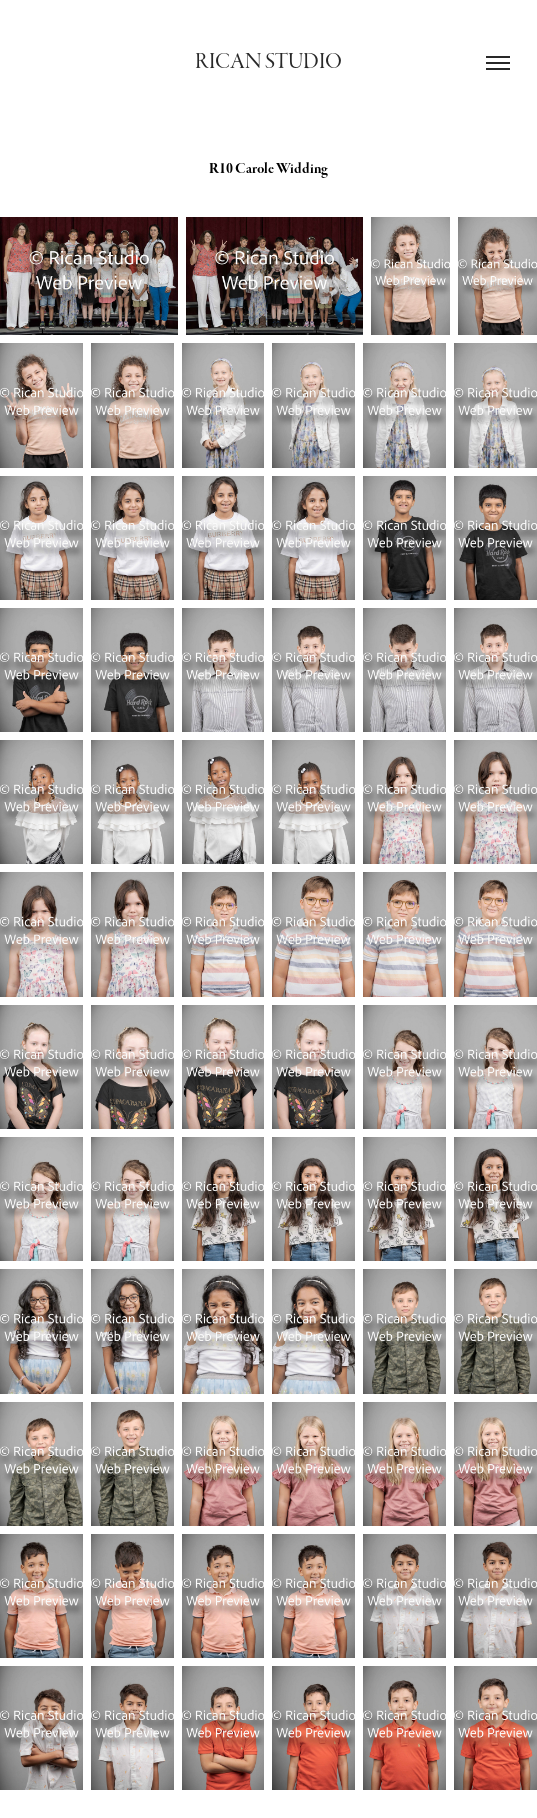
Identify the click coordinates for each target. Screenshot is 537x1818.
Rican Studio (268, 61)
